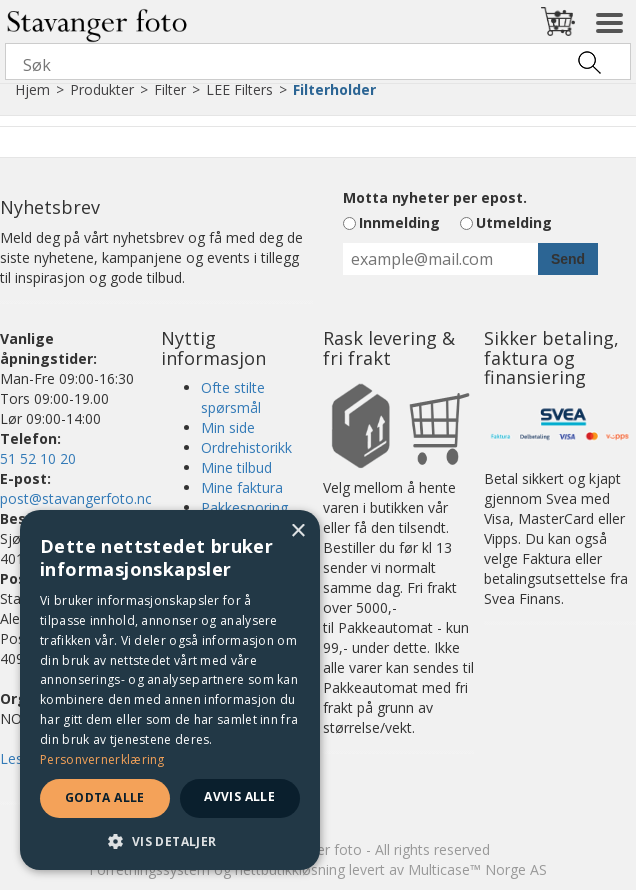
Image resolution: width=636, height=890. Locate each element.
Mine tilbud (236, 467)
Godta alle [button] (105, 797)
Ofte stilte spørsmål (233, 397)
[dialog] (170, 690)
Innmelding (399, 222)
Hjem (32, 89)
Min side (228, 427)
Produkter (102, 89)
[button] (170, 840)
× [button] (297, 531)
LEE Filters (239, 89)
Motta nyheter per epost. (435, 197)
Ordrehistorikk (246, 447)
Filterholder (334, 89)
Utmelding (514, 222)
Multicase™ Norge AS (477, 869)
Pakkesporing (244, 507)
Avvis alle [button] (239, 796)
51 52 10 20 (38, 458)
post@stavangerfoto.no (77, 498)
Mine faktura (242, 487)
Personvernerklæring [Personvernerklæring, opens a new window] (102, 759)
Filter (170, 89)
